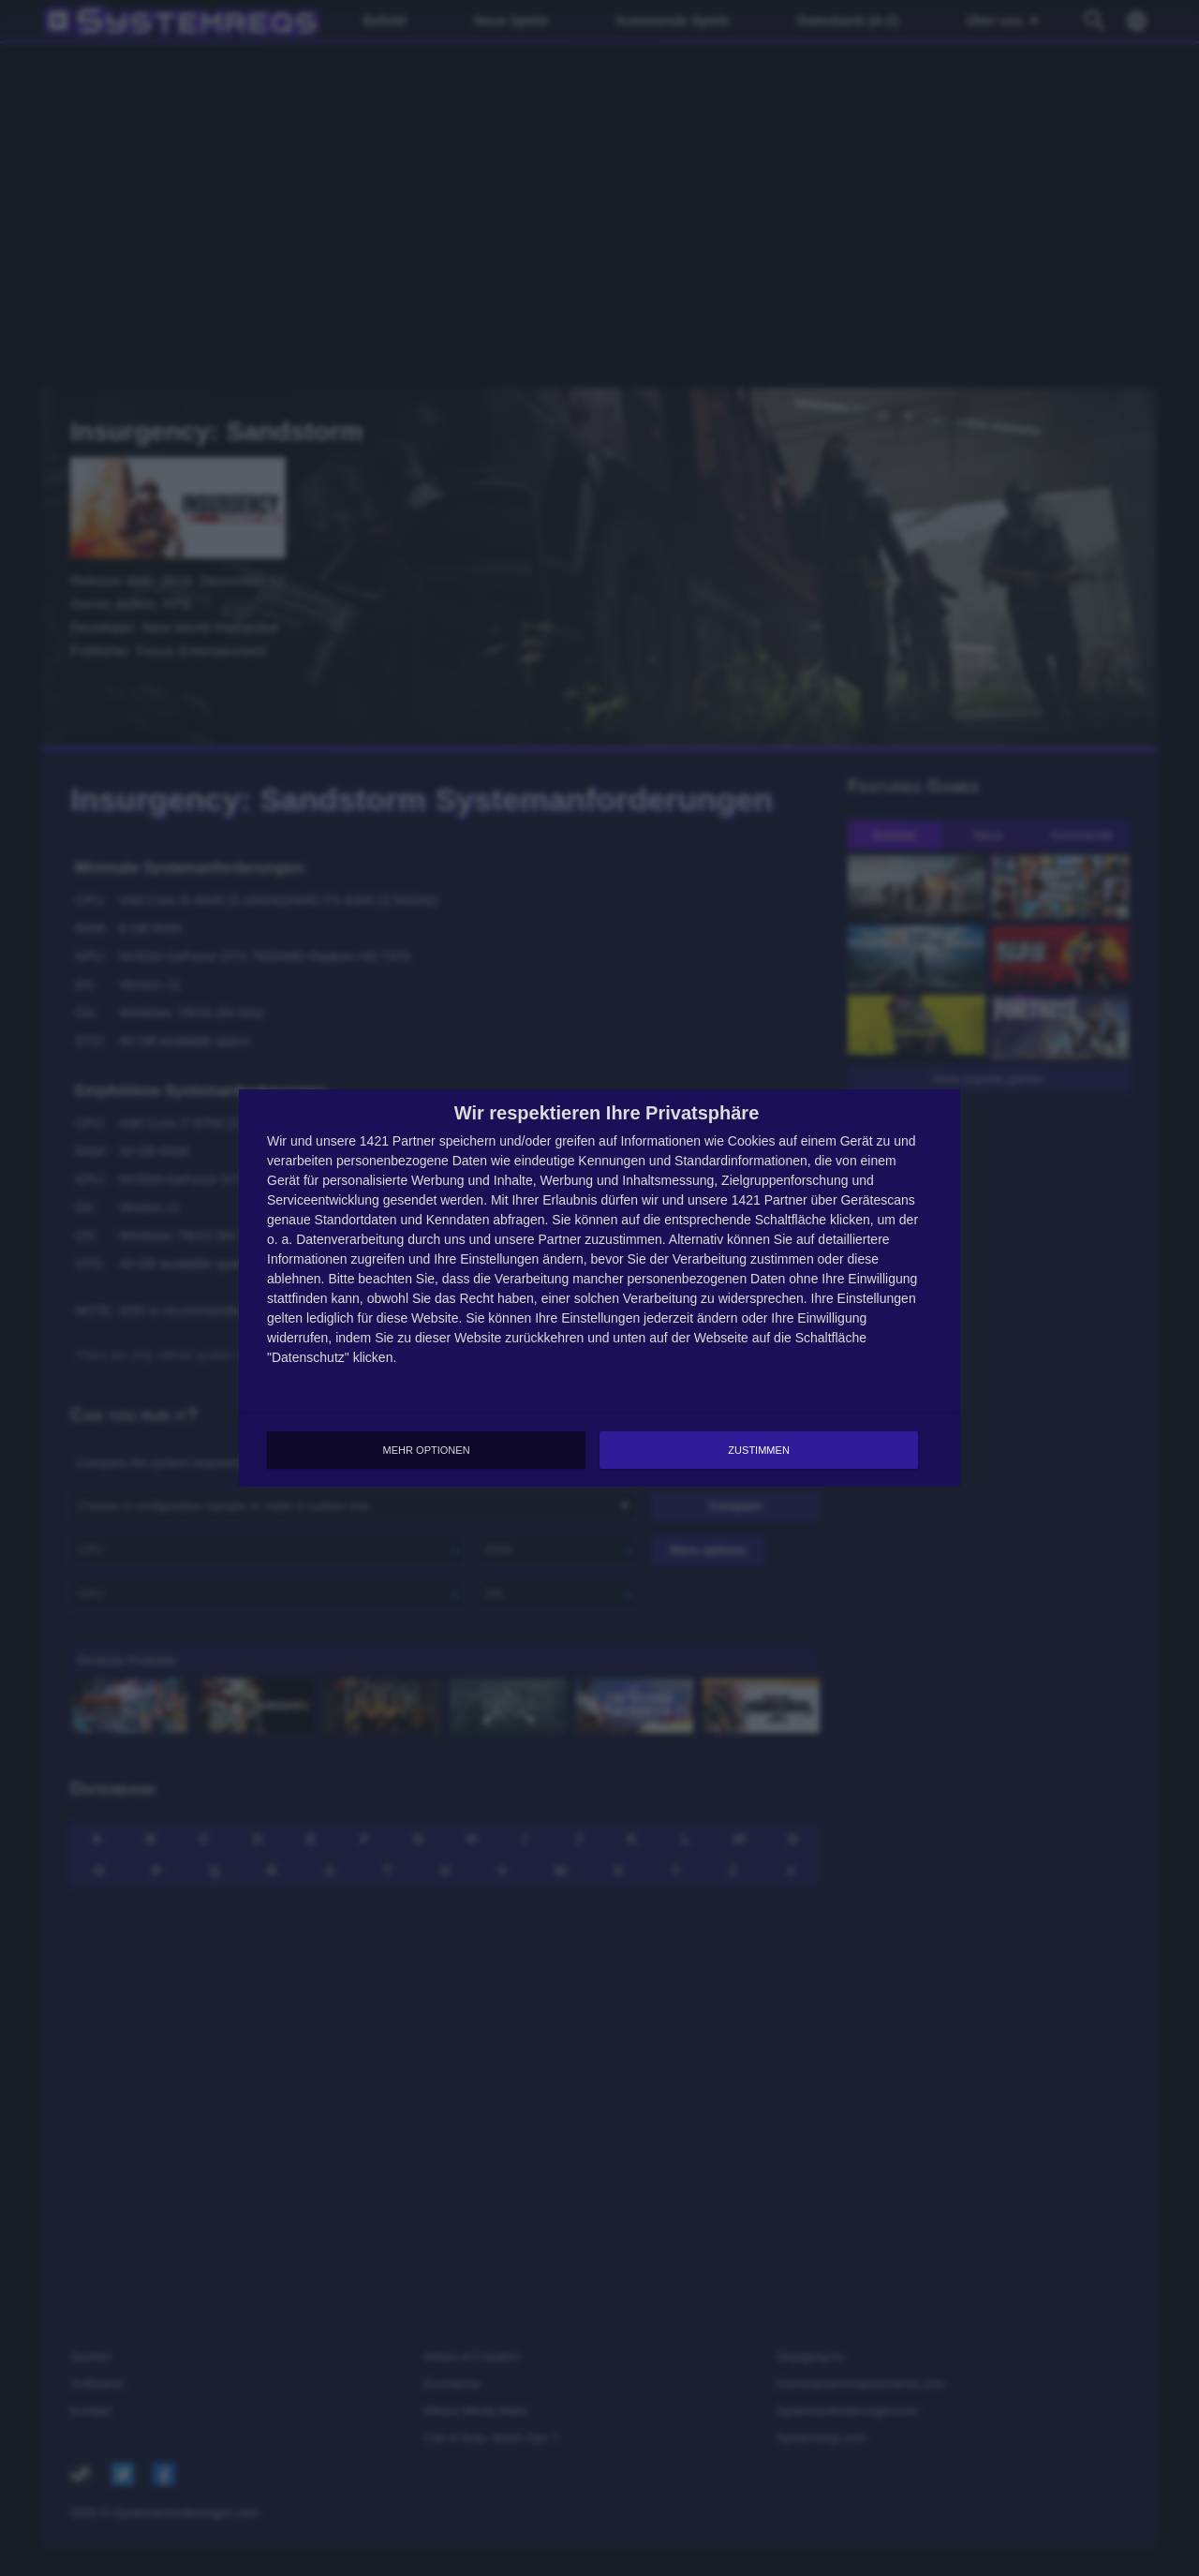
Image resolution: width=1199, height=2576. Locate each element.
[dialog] (599, 1288)
